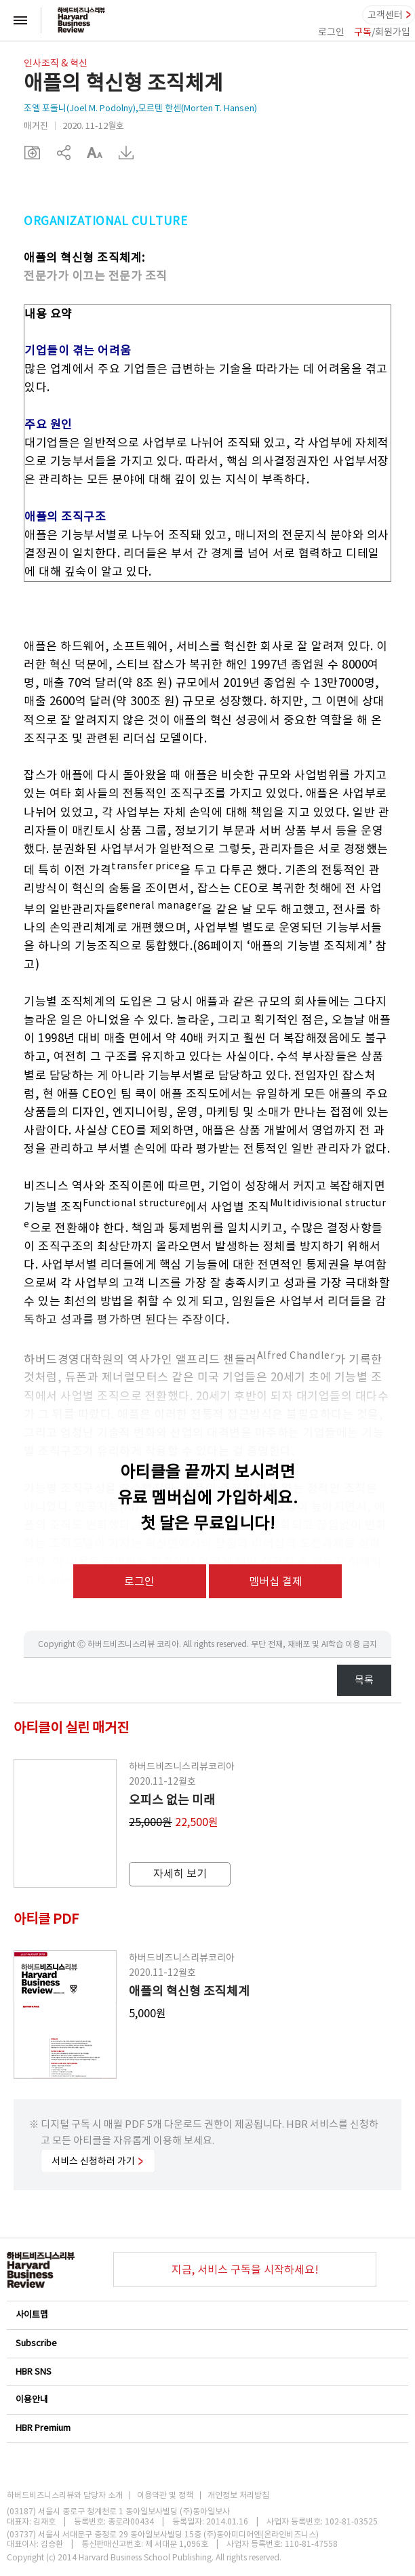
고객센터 (385, 15)
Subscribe (207, 2343)
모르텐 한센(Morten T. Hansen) (197, 108)
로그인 (331, 32)
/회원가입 (382, 32)
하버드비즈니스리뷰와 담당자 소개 (65, 2495)
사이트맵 (207, 2314)
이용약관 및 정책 (165, 2495)
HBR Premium (207, 2428)
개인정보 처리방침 (238, 2495)
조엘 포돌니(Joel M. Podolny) (80, 108)
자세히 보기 (180, 1873)
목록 (364, 1679)
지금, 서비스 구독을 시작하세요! (245, 2269)
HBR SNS (207, 2371)
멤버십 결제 (275, 1581)
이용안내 (207, 2399)
